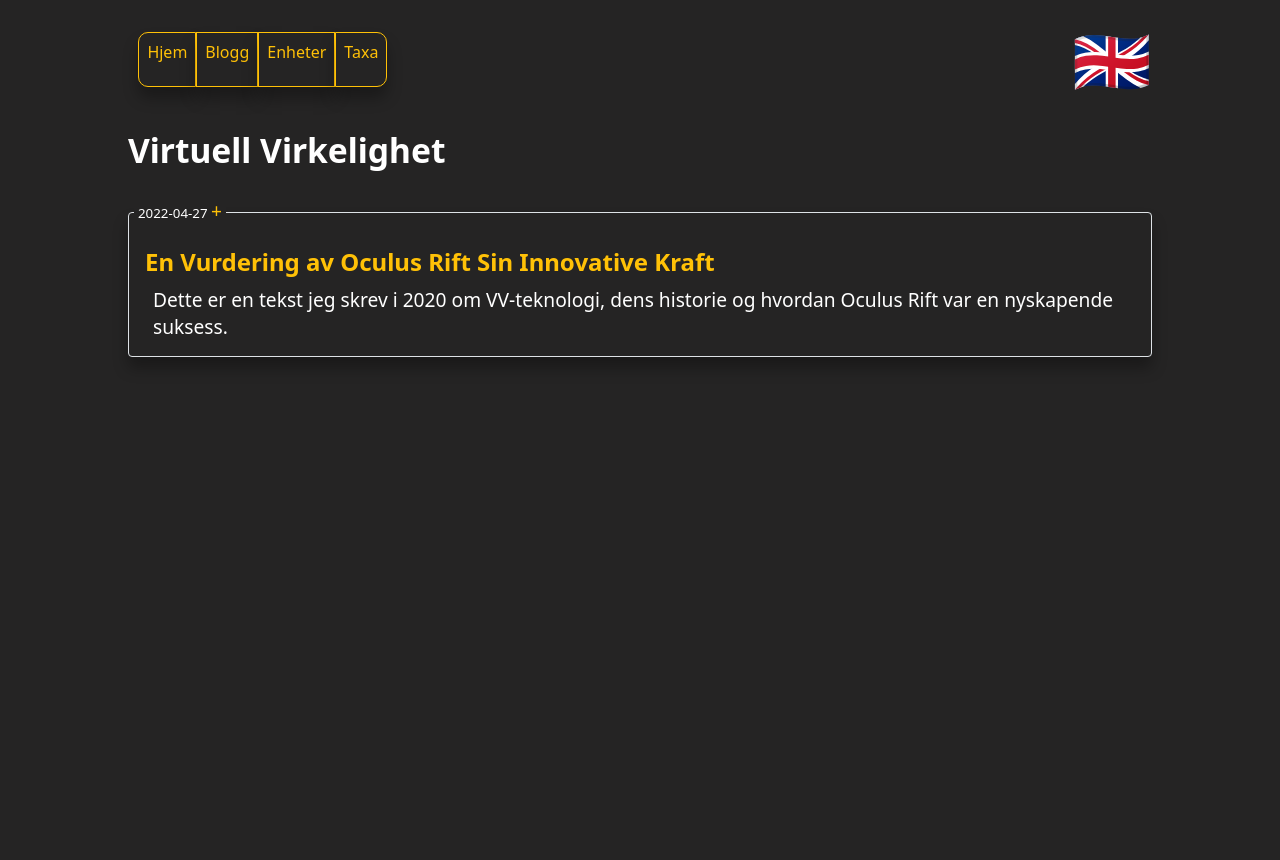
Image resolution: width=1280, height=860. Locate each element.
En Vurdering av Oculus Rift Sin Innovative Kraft (430, 261)
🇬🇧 (1112, 59)
